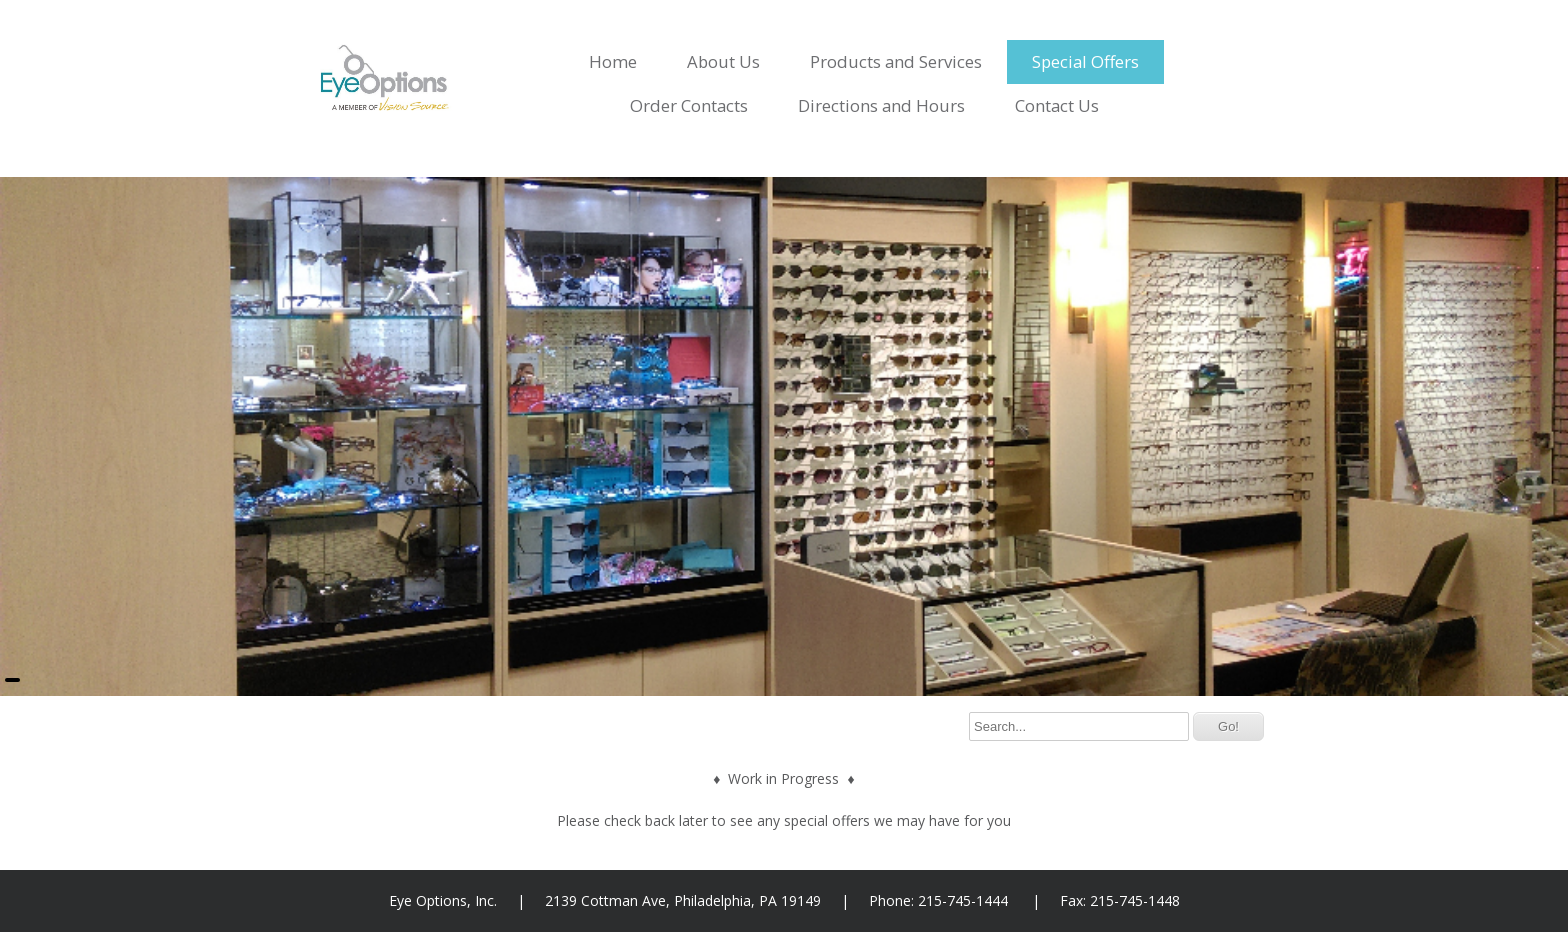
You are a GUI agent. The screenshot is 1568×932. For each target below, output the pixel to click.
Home (613, 61)
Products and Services (896, 61)
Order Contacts (689, 105)
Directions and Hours (881, 105)
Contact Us (1057, 105)
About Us (723, 61)
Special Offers (1085, 61)
